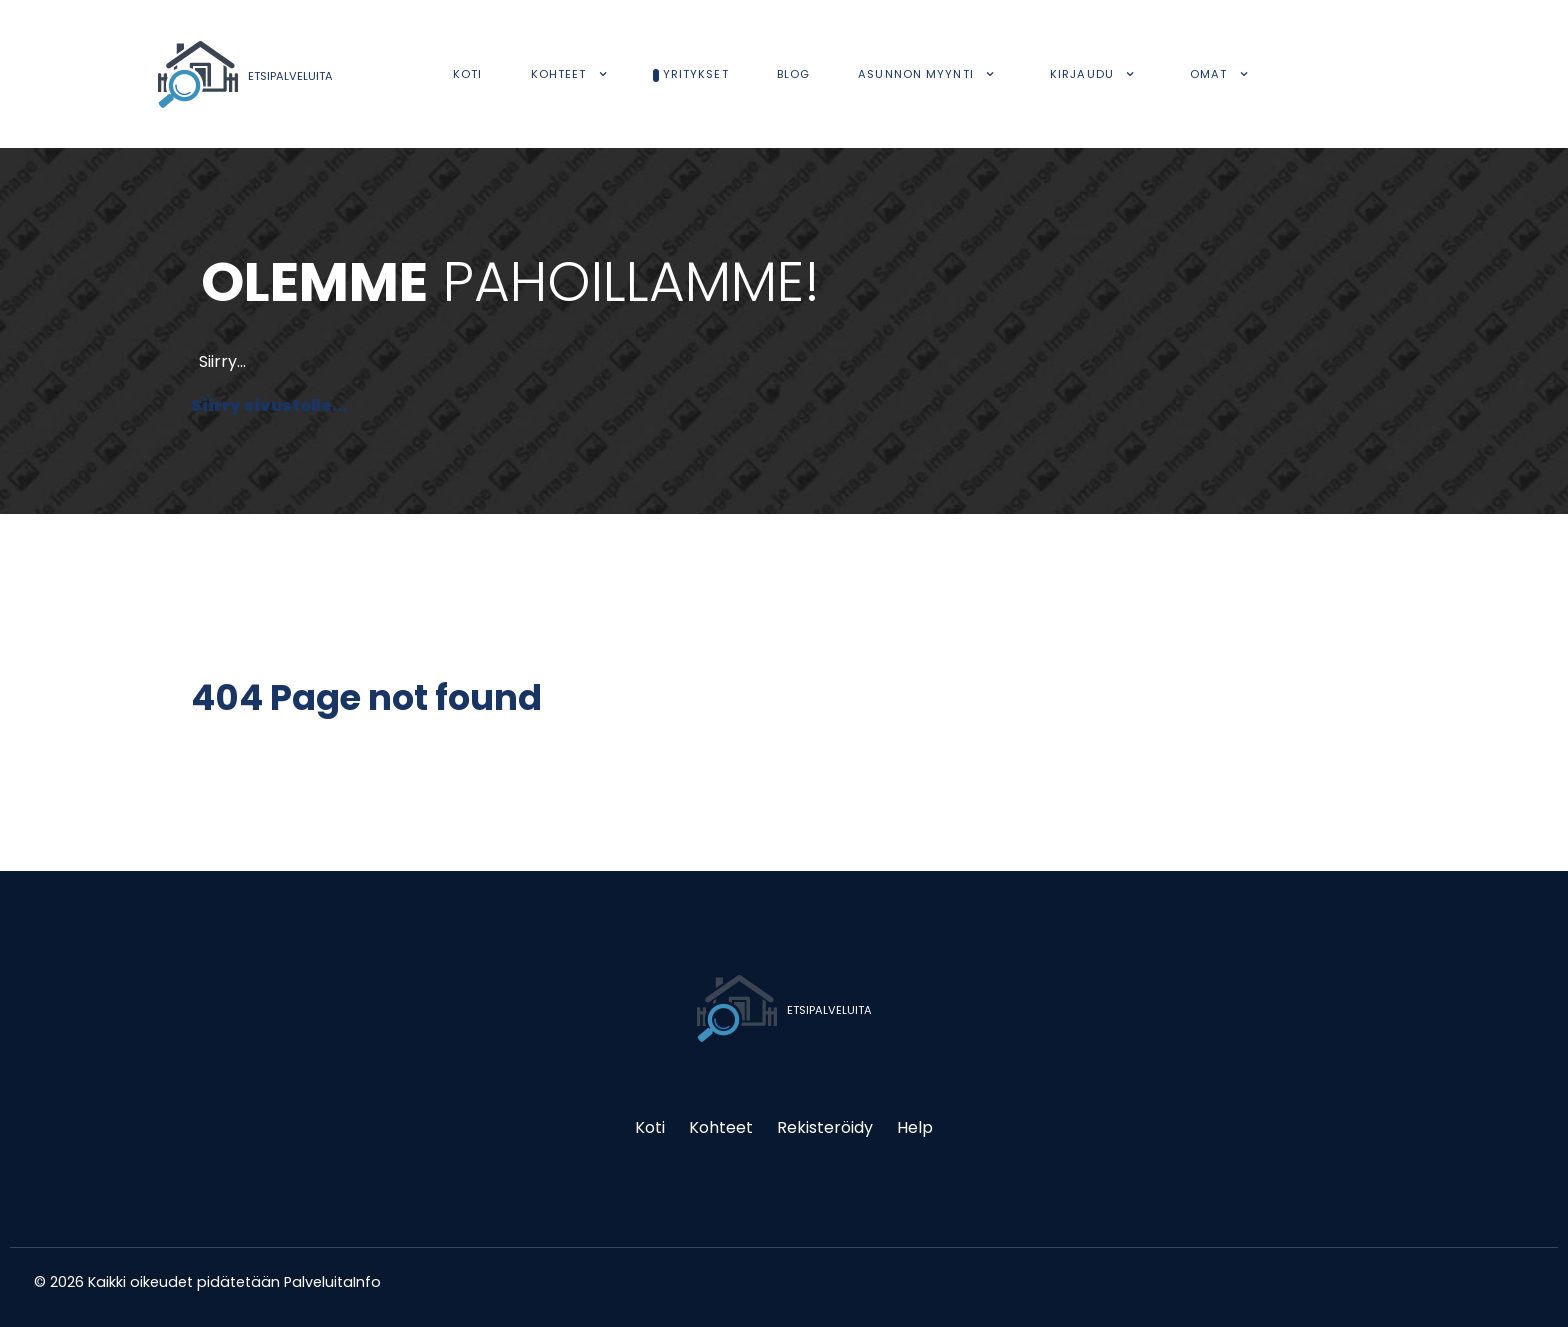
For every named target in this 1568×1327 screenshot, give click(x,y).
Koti (650, 1127)
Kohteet (721, 1127)
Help (915, 1127)
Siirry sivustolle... (269, 405)
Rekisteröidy (825, 1127)
